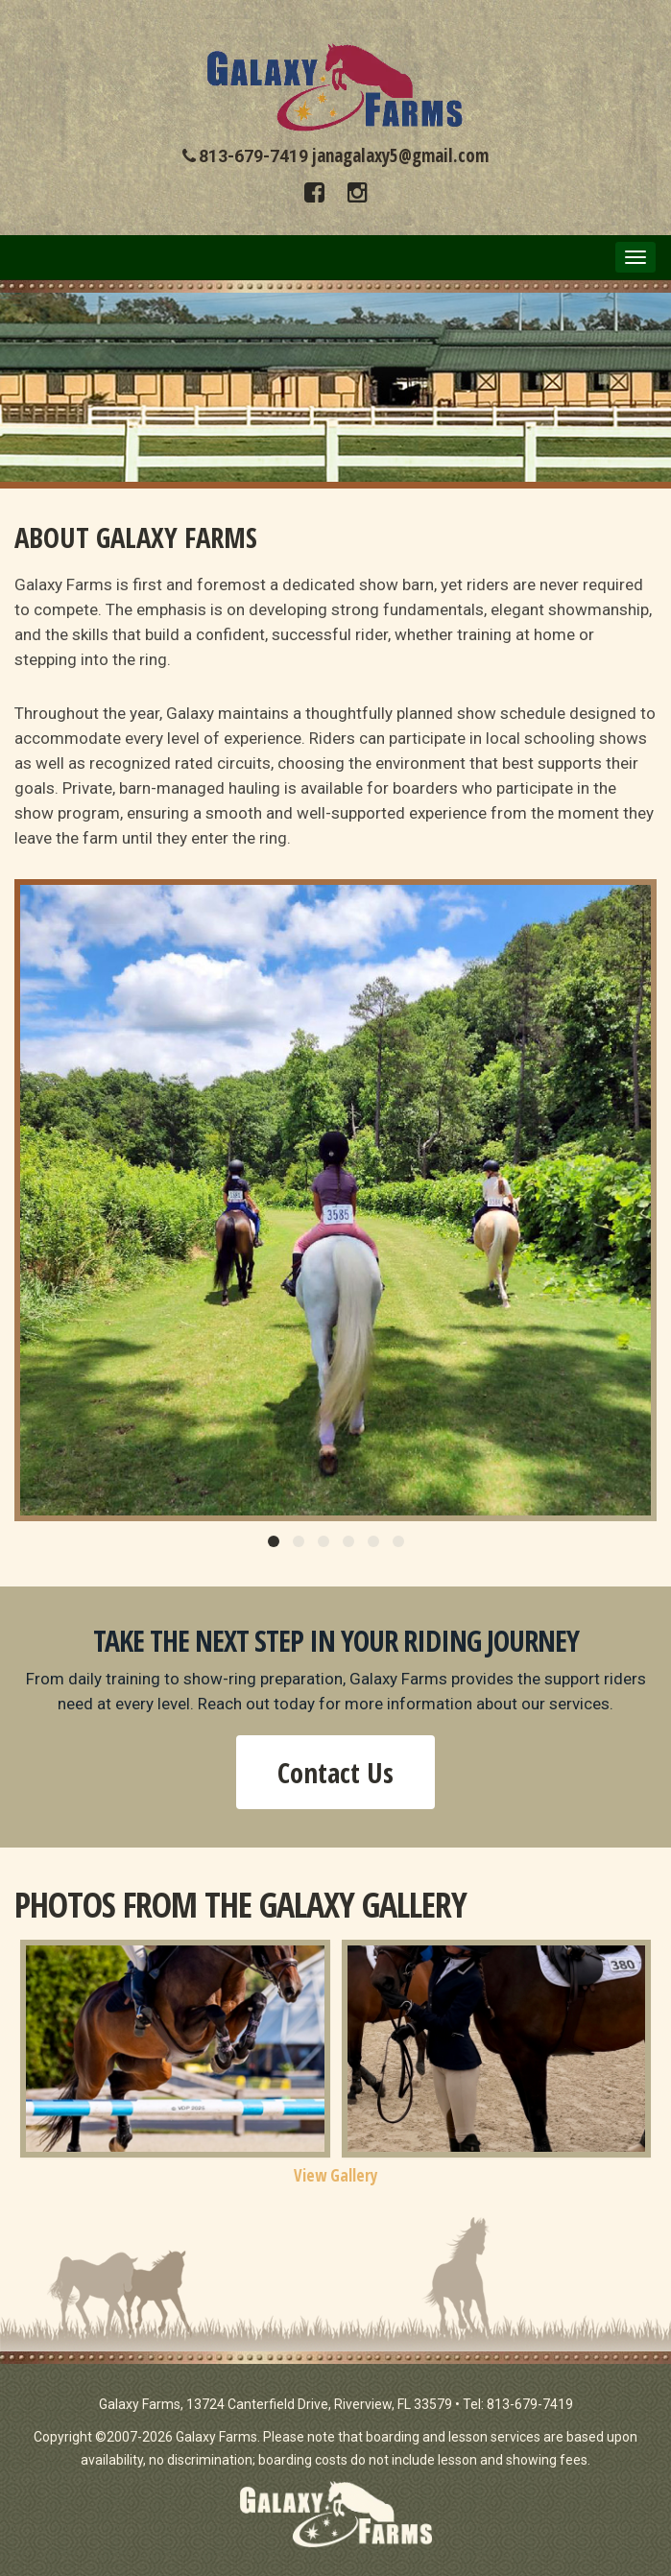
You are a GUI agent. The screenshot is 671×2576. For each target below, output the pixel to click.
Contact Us (335, 1772)
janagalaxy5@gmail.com (400, 155)
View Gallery (336, 2175)
